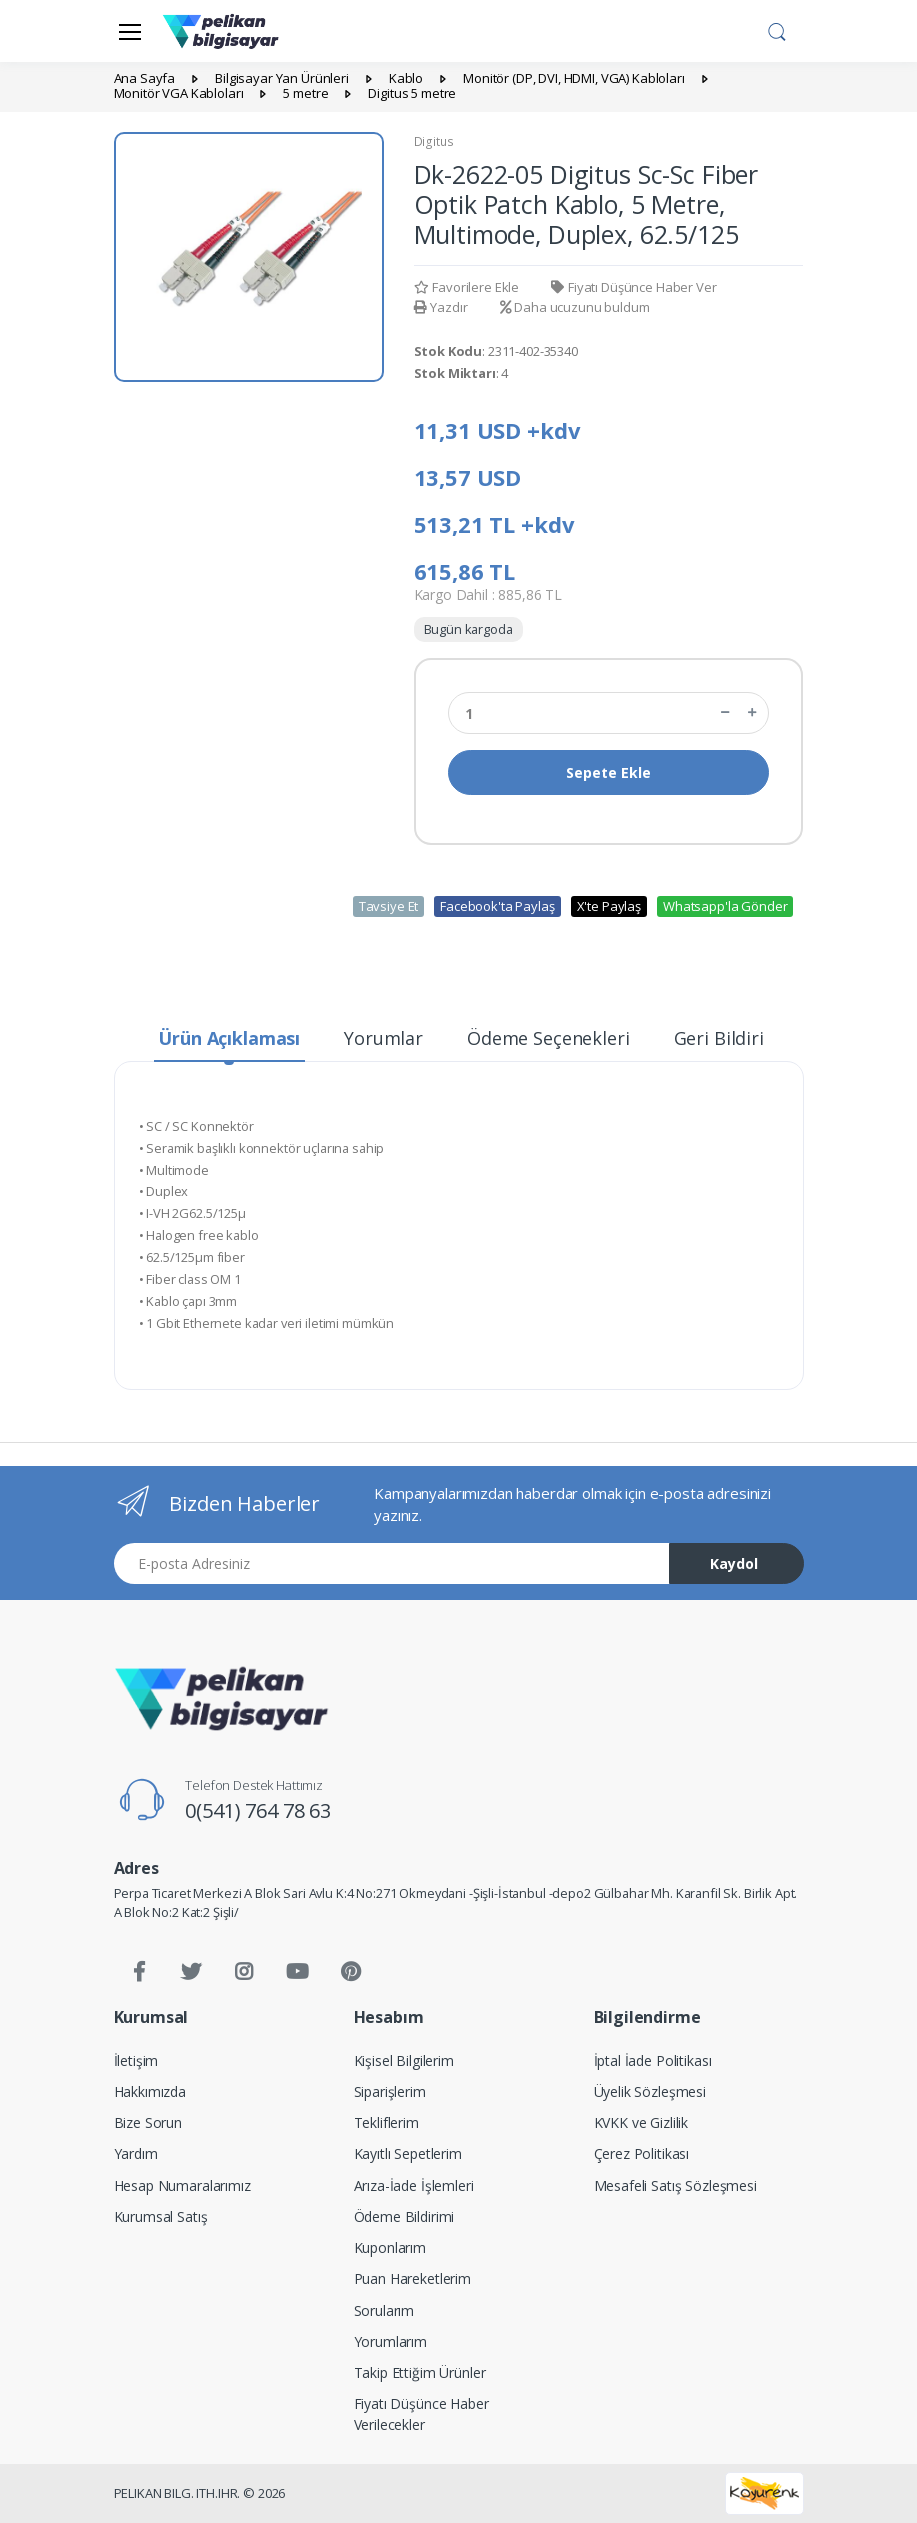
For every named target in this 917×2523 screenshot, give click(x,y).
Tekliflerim (386, 2122)
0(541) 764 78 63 (258, 1810)
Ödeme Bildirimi (404, 2216)
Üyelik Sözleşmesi (650, 2091)
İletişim (136, 2060)
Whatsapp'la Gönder (725, 906)
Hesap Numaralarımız (182, 2185)
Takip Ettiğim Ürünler (420, 2372)
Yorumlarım (391, 2341)
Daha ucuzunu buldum (575, 307)
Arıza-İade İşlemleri (414, 2185)
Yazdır (441, 307)
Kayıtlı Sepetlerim (408, 2153)
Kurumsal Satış (161, 2216)
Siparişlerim (390, 2091)
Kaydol (734, 1563)
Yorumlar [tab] (383, 1038)
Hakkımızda (150, 2091)
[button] (777, 29)
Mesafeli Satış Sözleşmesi (675, 2185)
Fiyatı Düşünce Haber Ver (633, 287)
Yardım (136, 2153)
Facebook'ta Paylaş (497, 906)
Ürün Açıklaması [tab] (229, 1038)
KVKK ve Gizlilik (641, 2122)
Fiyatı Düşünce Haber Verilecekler (421, 2414)
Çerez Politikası (642, 2153)
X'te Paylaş (609, 906)
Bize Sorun (148, 2122)
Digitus (434, 141)
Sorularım (384, 2310)
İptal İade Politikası (653, 2060)
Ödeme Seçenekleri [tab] (548, 1038)
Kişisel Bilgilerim (404, 2060)
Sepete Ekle (608, 772)
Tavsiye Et (389, 906)
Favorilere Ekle (467, 287)
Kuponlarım (390, 2247)
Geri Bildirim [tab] (727, 1038)
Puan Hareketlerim (413, 2278)
